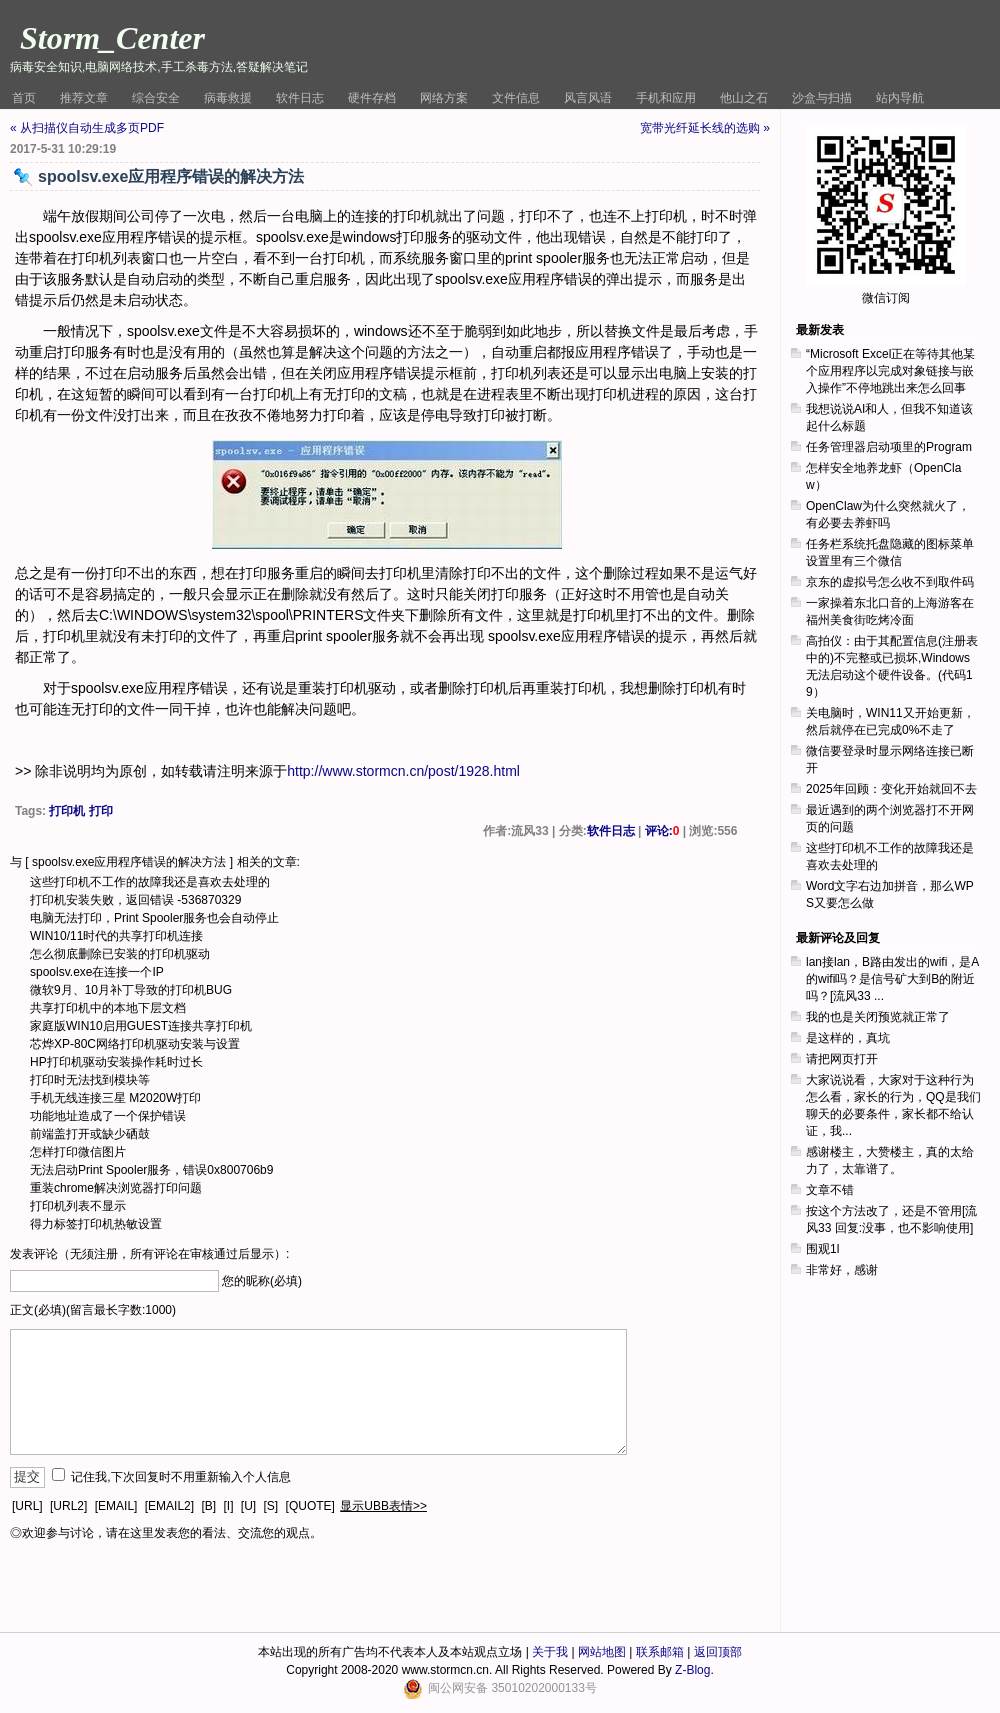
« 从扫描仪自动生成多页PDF (87, 128)
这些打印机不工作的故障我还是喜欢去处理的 (150, 882)
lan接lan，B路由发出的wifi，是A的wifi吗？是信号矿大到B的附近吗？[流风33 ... (892, 979)
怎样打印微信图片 (78, 1152)
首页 (24, 98)
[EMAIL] (116, 1506)
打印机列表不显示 (78, 1206)
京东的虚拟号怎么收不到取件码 (890, 582)
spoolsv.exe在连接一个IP (97, 972)
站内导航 (900, 98)
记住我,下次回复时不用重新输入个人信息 (180, 1477)
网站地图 (602, 1652)
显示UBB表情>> (383, 1506)
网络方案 (444, 98)
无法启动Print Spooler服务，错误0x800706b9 (151, 1170)
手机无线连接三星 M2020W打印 (115, 1098)
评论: (662, 831)
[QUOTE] (310, 1506)
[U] (248, 1506)
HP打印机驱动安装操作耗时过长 (116, 1062)
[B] (208, 1506)
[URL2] (68, 1506)
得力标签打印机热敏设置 (96, 1224)
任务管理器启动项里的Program (889, 447)
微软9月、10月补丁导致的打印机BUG (131, 990)
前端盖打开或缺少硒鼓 (90, 1134)
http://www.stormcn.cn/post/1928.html (403, 771)
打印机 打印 (80, 811)
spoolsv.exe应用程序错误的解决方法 (129, 862)
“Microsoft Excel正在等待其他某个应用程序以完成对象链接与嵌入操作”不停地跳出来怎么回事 (890, 371)
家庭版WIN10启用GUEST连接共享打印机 (141, 1026)
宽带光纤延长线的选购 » (705, 128)
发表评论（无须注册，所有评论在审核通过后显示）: (149, 1254)
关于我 (550, 1652)
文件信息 (516, 98)
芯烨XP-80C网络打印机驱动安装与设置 (135, 1044)
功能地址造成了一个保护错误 (108, 1116)
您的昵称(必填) (262, 1281)
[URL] (27, 1506)
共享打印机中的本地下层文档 (108, 1008)
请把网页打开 (842, 1059)
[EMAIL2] (169, 1506)
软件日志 (300, 98)
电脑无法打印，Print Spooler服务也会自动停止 (154, 918)
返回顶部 (718, 1652)
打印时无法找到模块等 (90, 1080)
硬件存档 (372, 98)
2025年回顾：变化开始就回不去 (891, 789)
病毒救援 (228, 98)
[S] (271, 1506)
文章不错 (830, 1190)
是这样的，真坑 (848, 1038)
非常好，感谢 (842, 1270)
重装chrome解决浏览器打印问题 (116, 1188)
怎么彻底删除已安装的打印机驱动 (120, 954)
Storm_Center (112, 38)
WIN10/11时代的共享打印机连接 (116, 936)
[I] (228, 1506)
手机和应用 (666, 98)
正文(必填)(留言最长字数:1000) (93, 1310)
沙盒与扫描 (822, 98)
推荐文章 (84, 98)
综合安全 (156, 98)
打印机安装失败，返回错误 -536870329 (135, 900)
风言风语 (588, 98)
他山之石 (744, 98)
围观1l (822, 1249)
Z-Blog (692, 1670)
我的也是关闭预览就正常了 (878, 1017)
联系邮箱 (660, 1652)
